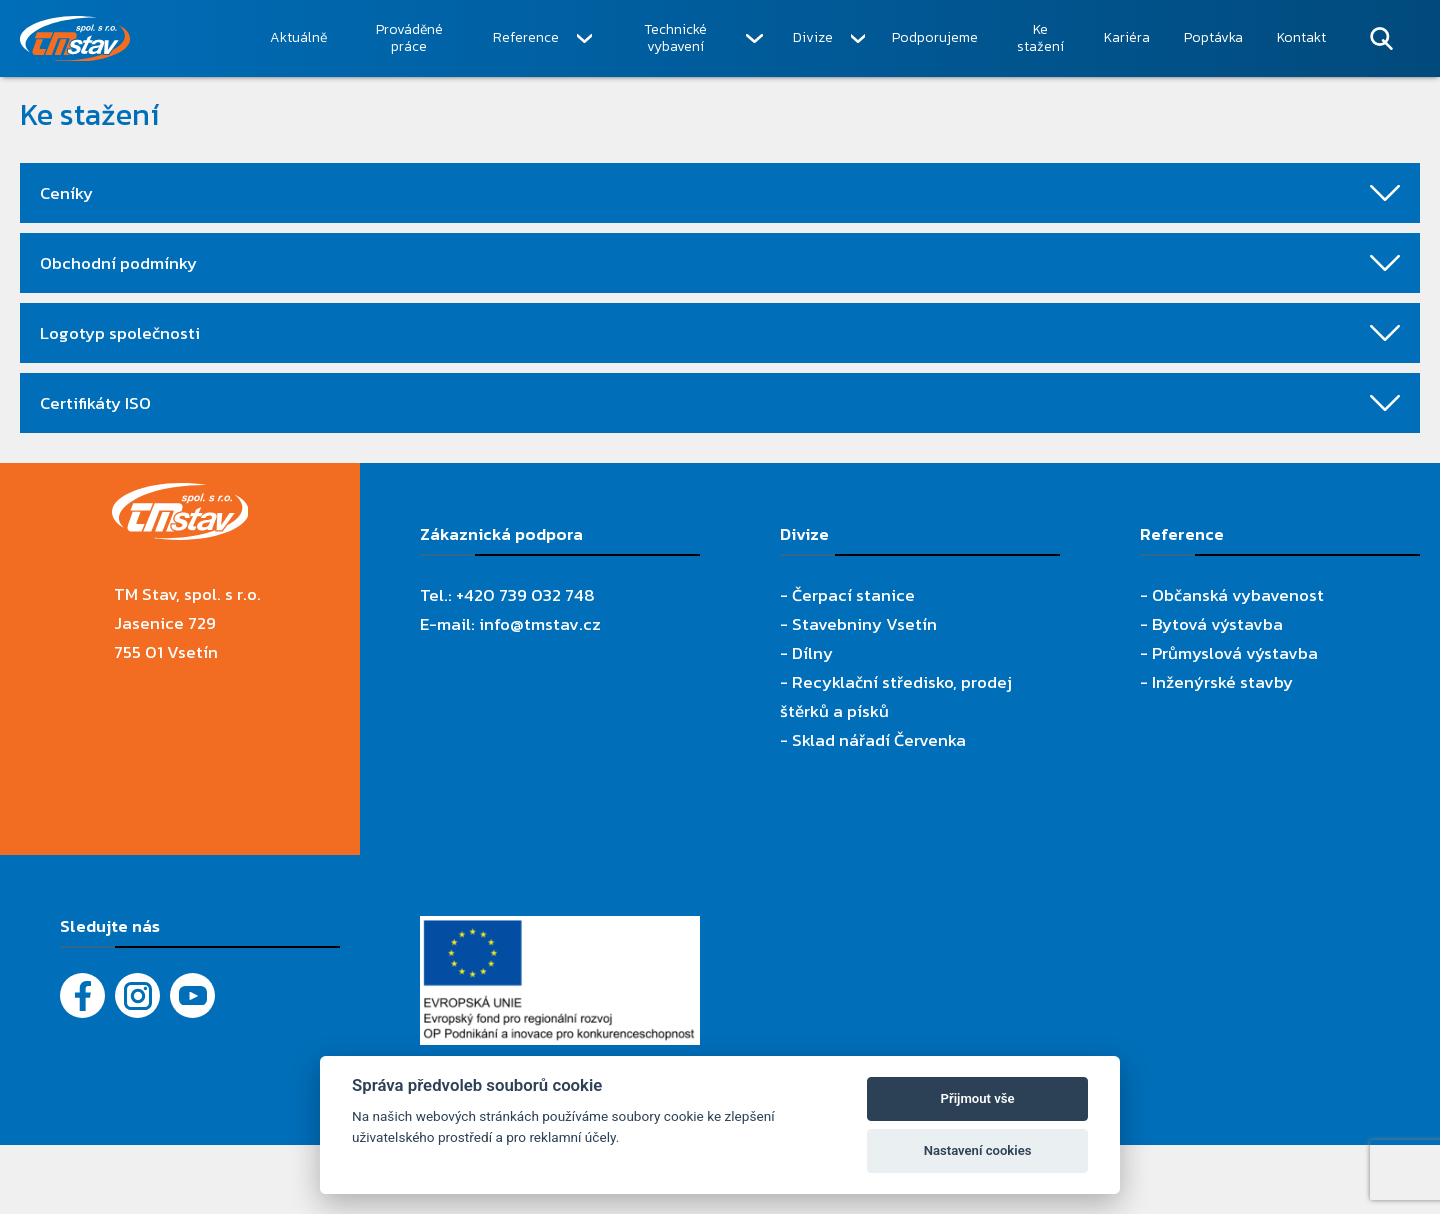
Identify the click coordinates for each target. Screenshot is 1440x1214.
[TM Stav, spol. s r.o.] (136, 38)
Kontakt (1301, 37)
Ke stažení (1040, 38)
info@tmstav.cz (540, 624)
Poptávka (1213, 37)
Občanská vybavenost (1238, 595)
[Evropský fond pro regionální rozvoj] (560, 930)
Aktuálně (298, 37)
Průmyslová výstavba (1235, 653)
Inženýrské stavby (1222, 682)
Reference (526, 37)
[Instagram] (137, 995)
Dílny (812, 653)
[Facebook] (82, 995)
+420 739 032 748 (525, 595)
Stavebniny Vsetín (864, 624)
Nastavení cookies (978, 1150)
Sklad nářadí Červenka (879, 740)
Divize (813, 37)
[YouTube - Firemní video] (192, 995)
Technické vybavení (675, 38)
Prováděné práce (409, 38)
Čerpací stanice (853, 595)
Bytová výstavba (1217, 624)
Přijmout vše (978, 1098)
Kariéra (1127, 37)
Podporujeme (935, 37)
